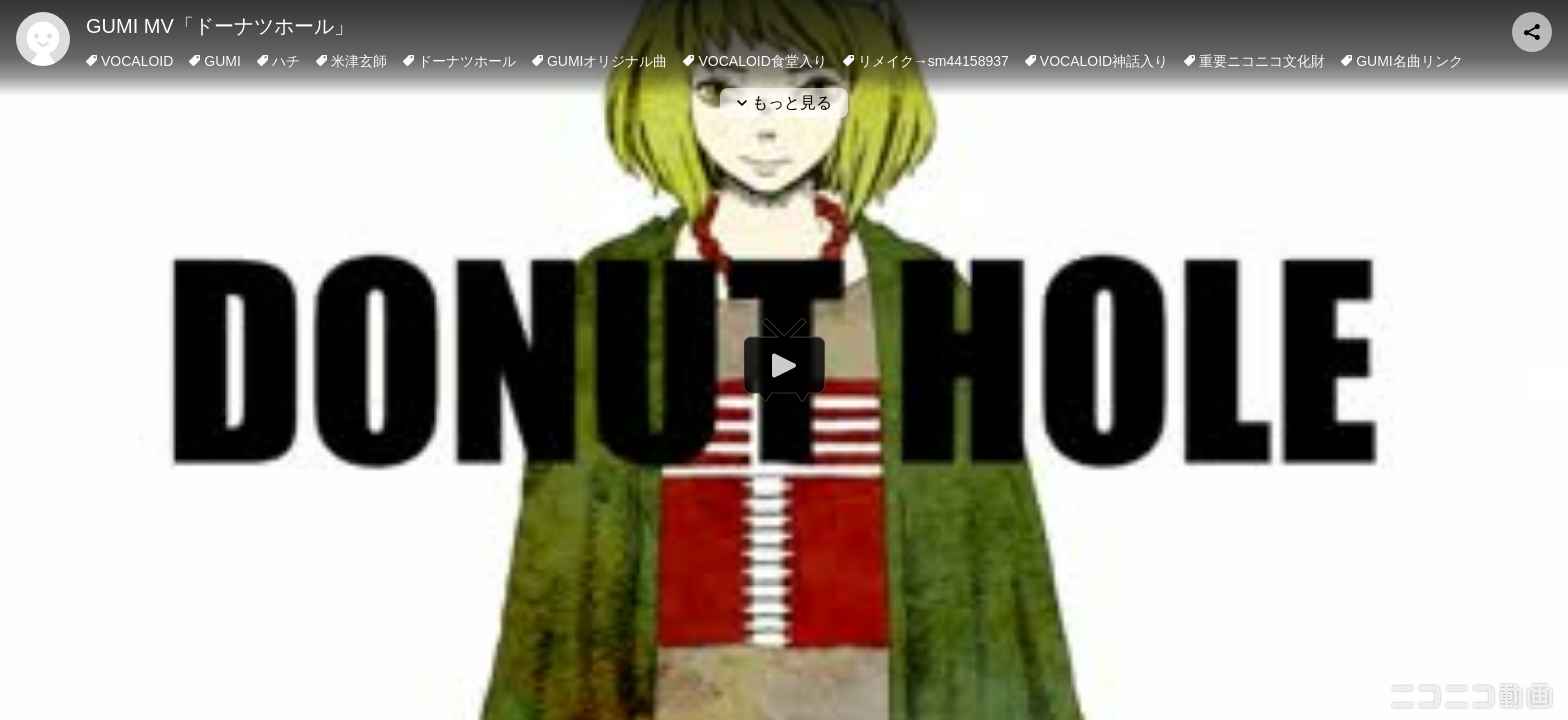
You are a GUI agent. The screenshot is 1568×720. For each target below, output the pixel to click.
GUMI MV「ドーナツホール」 (220, 26)
